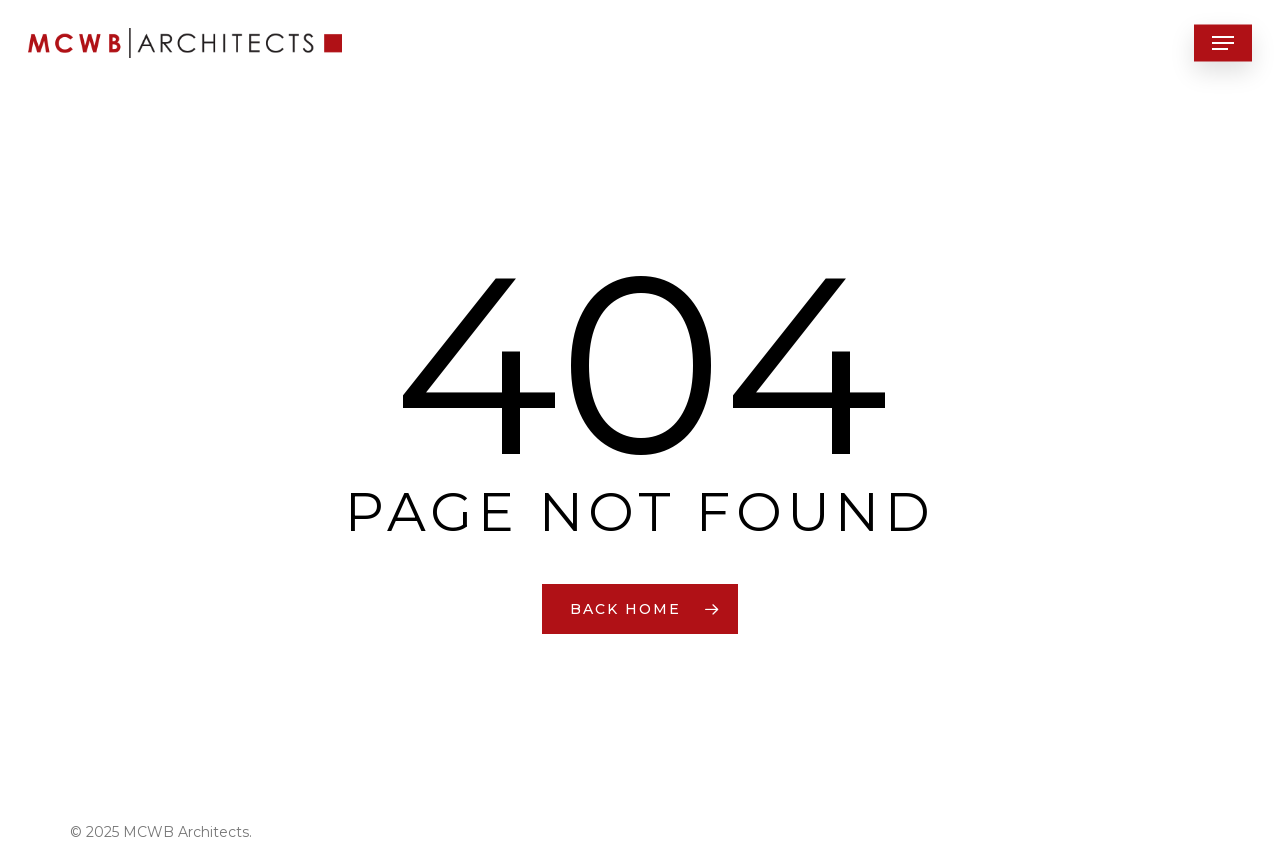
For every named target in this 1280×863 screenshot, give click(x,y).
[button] (1223, 43)
